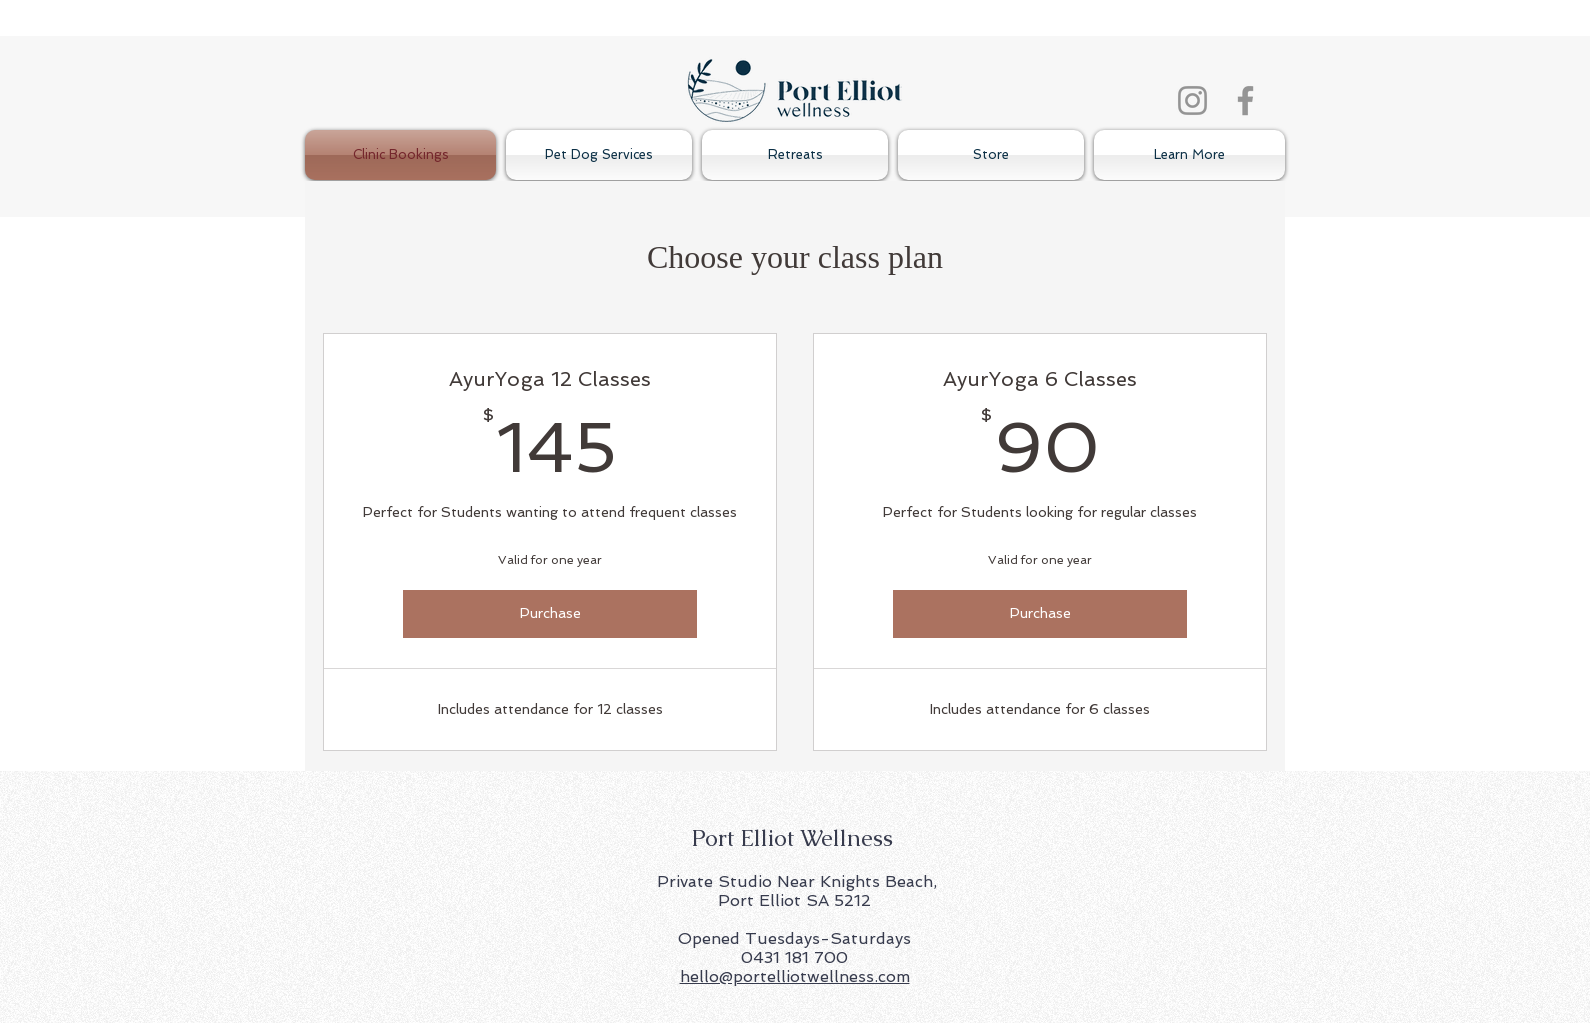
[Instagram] (1192, 100)
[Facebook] (1245, 100)
